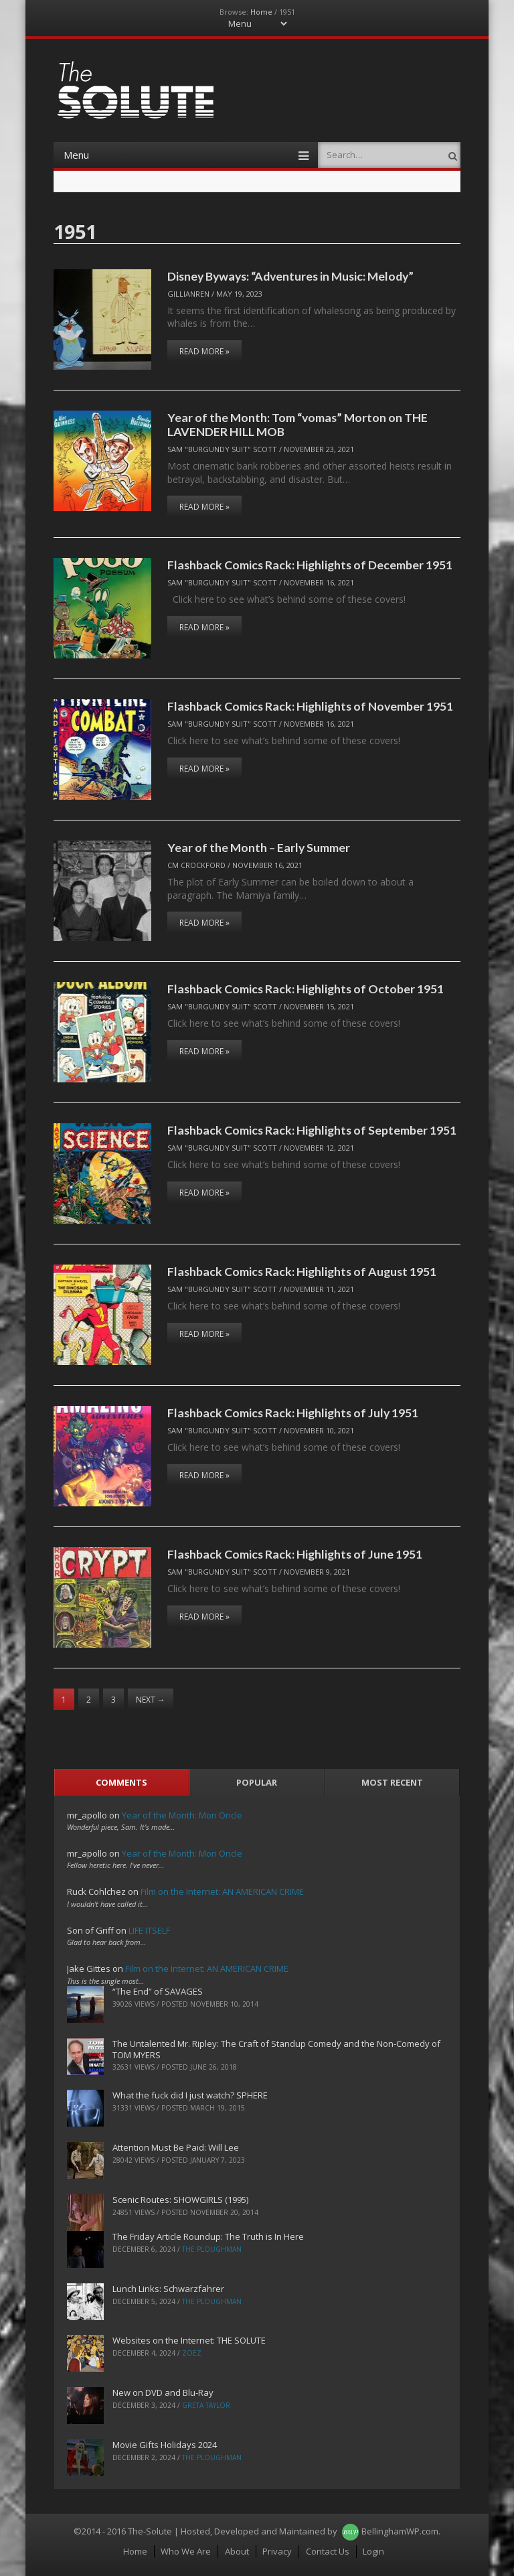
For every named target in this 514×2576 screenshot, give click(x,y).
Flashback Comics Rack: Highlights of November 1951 (310, 706)
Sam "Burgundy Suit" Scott (222, 449)
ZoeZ (191, 2353)
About (237, 2551)
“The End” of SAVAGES (157, 1991)
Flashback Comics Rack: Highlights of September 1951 (311, 1130)
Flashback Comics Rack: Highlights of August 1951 (301, 1271)
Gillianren (188, 294)
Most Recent (392, 1782)
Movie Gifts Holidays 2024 (164, 2445)
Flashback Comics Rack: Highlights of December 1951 (309, 564)
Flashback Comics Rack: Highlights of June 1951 (294, 1554)
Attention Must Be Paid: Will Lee (175, 2147)
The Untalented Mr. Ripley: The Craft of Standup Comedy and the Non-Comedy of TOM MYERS (276, 2049)
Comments (121, 1782)
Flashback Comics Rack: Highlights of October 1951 (305, 988)
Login (373, 2551)
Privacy (277, 2551)
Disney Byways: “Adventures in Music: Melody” (290, 276)
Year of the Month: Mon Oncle (182, 1815)
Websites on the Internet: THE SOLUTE (189, 2340)
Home (261, 12)
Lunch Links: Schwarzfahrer (168, 2289)
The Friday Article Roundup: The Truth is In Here (208, 2236)
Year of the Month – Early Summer (258, 847)
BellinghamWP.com (399, 2531)
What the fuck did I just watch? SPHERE (190, 2095)
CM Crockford (196, 865)
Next (150, 1699)
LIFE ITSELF (149, 1930)
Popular (256, 1782)
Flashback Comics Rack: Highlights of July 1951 (292, 1412)
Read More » (204, 351)
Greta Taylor (206, 2405)
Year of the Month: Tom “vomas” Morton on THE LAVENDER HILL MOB (297, 424)
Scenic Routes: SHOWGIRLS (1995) (180, 2200)
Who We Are (186, 2551)
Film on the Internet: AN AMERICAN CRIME (222, 1891)
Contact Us (327, 2551)
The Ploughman (212, 2249)
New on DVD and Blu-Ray (162, 2392)
